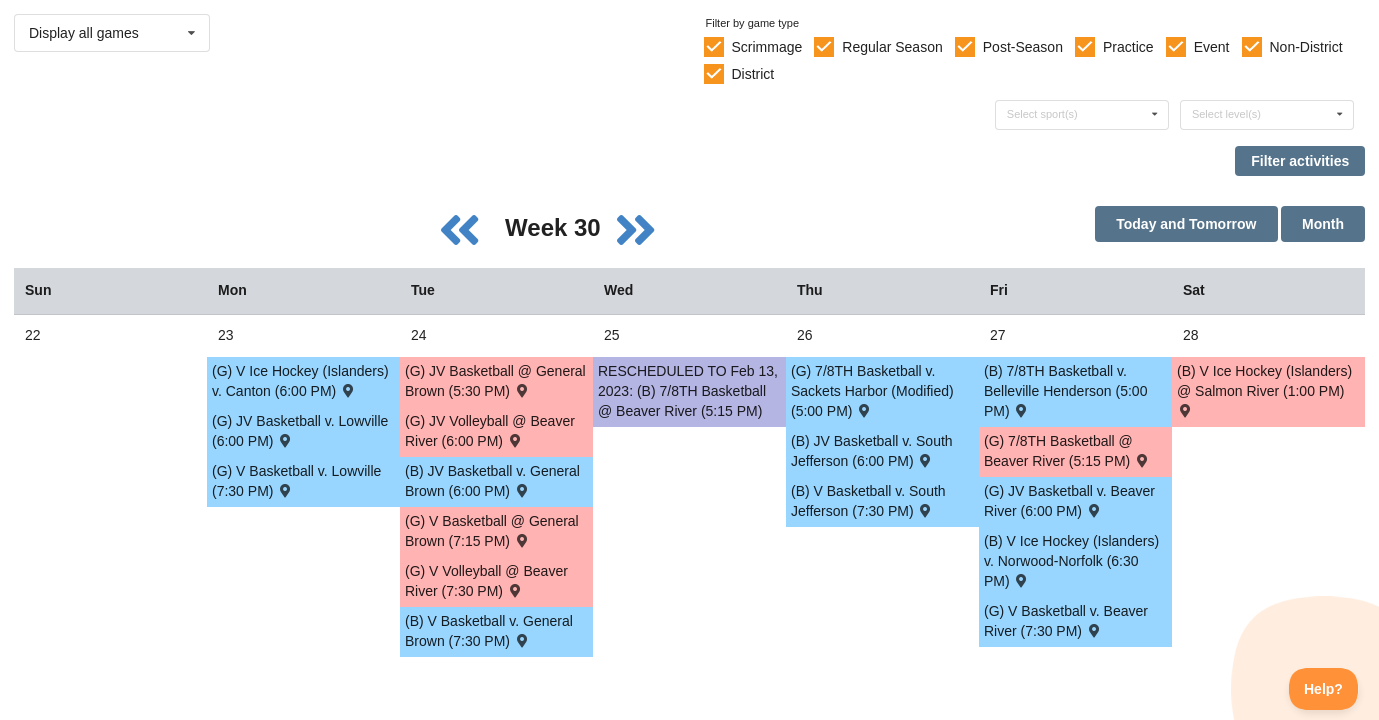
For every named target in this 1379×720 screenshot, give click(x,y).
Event (1212, 47)
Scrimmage (766, 47)
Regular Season (892, 47)
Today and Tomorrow (1186, 224)
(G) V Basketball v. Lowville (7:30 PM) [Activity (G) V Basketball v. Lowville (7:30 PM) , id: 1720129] (296, 481)
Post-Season (1023, 47)
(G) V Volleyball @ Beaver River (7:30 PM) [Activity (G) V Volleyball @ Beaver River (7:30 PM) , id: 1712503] (486, 581)
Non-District (1305, 47)
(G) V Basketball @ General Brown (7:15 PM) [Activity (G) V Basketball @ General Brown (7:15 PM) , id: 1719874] (492, 531)
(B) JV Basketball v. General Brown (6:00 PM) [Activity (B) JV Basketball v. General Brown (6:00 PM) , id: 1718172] (492, 481)
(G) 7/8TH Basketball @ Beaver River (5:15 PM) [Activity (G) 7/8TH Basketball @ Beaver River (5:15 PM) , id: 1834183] (1067, 451)
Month (1323, 224)
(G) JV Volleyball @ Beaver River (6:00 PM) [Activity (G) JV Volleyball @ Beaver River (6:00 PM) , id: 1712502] (490, 431)
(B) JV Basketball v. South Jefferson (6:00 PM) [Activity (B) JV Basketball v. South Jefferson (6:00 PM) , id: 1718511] (872, 451)
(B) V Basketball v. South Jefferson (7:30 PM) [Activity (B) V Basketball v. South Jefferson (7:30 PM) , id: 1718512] (868, 501)
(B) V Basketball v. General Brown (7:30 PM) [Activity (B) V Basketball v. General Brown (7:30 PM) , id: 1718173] (489, 631)
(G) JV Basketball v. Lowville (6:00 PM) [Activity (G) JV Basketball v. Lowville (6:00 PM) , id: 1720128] (300, 431)
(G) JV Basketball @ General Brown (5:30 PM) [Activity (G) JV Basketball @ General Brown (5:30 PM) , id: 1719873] (495, 381)
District (752, 74)
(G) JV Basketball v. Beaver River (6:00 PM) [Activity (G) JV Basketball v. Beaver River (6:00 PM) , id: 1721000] (1069, 501)
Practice (1128, 47)
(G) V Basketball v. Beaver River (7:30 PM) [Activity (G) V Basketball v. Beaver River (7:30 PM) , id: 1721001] (1066, 621)
